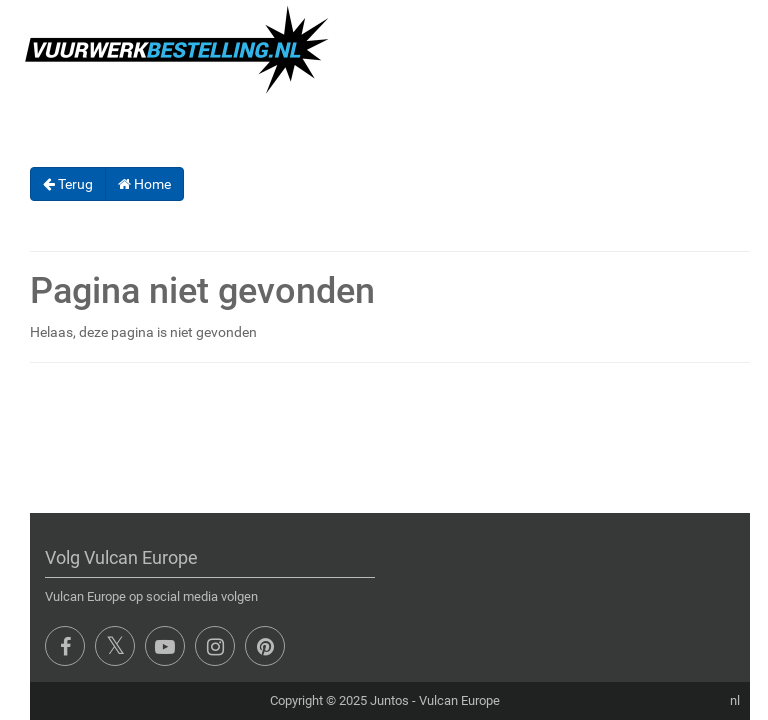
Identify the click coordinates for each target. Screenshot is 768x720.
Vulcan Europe (459, 700)
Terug (68, 184)
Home (144, 184)
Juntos (389, 700)
